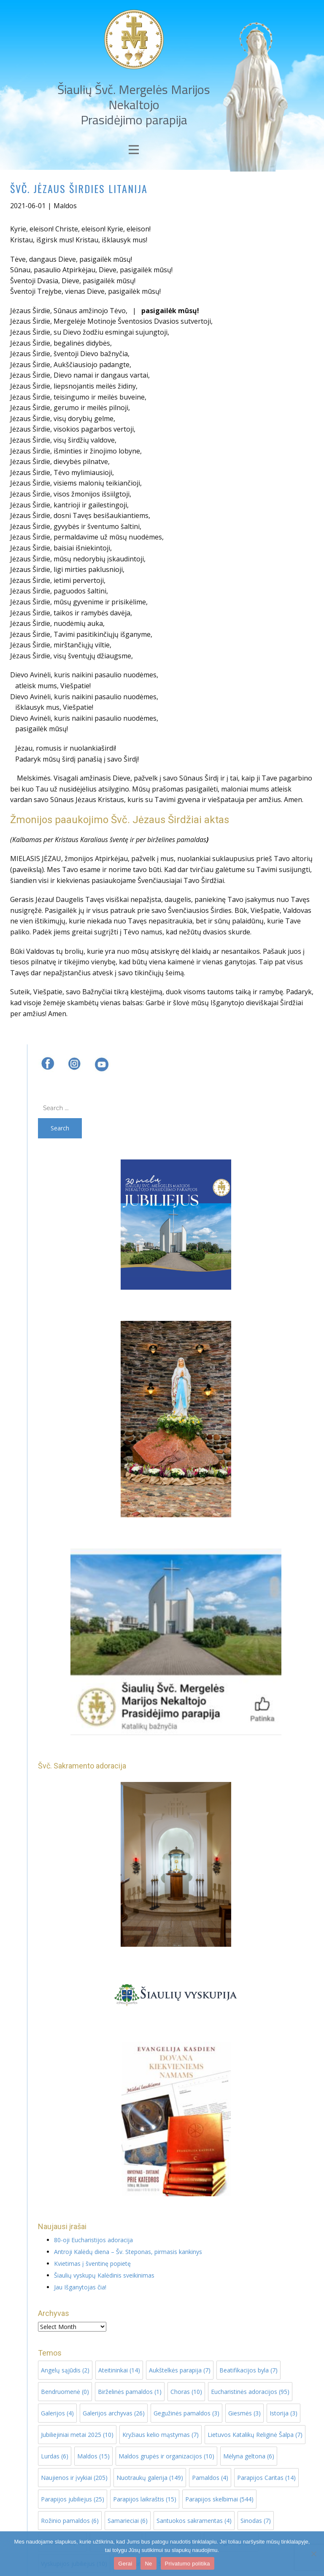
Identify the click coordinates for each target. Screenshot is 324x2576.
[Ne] (313, 2553)
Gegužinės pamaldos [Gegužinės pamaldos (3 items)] (186, 2413)
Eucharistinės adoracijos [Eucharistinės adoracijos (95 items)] (250, 2392)
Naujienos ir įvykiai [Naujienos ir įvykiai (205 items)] (74, 2478)
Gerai (125, 2563)
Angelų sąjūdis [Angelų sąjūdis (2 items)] (65, 2370)
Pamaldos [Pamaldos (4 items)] (210, 2478)
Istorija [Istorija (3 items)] (283, 2413)
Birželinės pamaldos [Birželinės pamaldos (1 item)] (130, 2392)
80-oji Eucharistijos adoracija (93, 2240)
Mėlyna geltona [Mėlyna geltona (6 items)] (248, 2456)
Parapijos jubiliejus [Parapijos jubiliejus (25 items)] (72, 2499)
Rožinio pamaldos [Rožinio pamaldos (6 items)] (70, 2521)
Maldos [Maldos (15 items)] (93, 2456)
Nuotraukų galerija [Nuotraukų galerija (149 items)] (149, 2478)
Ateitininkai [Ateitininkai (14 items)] (119, 2370)
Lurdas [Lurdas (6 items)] (54, 2456)
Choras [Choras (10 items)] (186, 2392)
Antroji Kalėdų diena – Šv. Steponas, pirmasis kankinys (128, 2252)
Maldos (65, 205)
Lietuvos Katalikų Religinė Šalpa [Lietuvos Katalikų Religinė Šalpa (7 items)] (255, 2435)
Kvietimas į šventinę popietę (92, 2263)
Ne (148, 2563)
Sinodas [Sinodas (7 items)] (255, 2521)
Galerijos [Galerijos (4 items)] (57, 2413)
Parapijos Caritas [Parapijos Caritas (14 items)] (266, 2478)
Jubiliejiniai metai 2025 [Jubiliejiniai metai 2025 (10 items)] (77, 2435)
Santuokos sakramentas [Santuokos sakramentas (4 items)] (194, 2521)
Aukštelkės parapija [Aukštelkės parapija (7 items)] (180, 2370)
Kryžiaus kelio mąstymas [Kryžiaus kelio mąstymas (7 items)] (160, 2435)
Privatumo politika (187, 2563)
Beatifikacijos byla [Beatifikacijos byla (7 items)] (248, 2370)
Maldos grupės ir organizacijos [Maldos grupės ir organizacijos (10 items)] (166, 2456)
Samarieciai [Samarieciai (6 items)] (128, 2521)
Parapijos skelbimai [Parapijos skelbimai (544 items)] (219, 2499)
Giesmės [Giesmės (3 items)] (244, 2413)
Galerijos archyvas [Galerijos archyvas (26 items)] (114, 2413)
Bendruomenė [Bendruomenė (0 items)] (65, 2392)
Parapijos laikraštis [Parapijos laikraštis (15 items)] (144, 2499)
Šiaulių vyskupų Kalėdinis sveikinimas (104, 2275)
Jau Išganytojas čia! (80, 2287)
